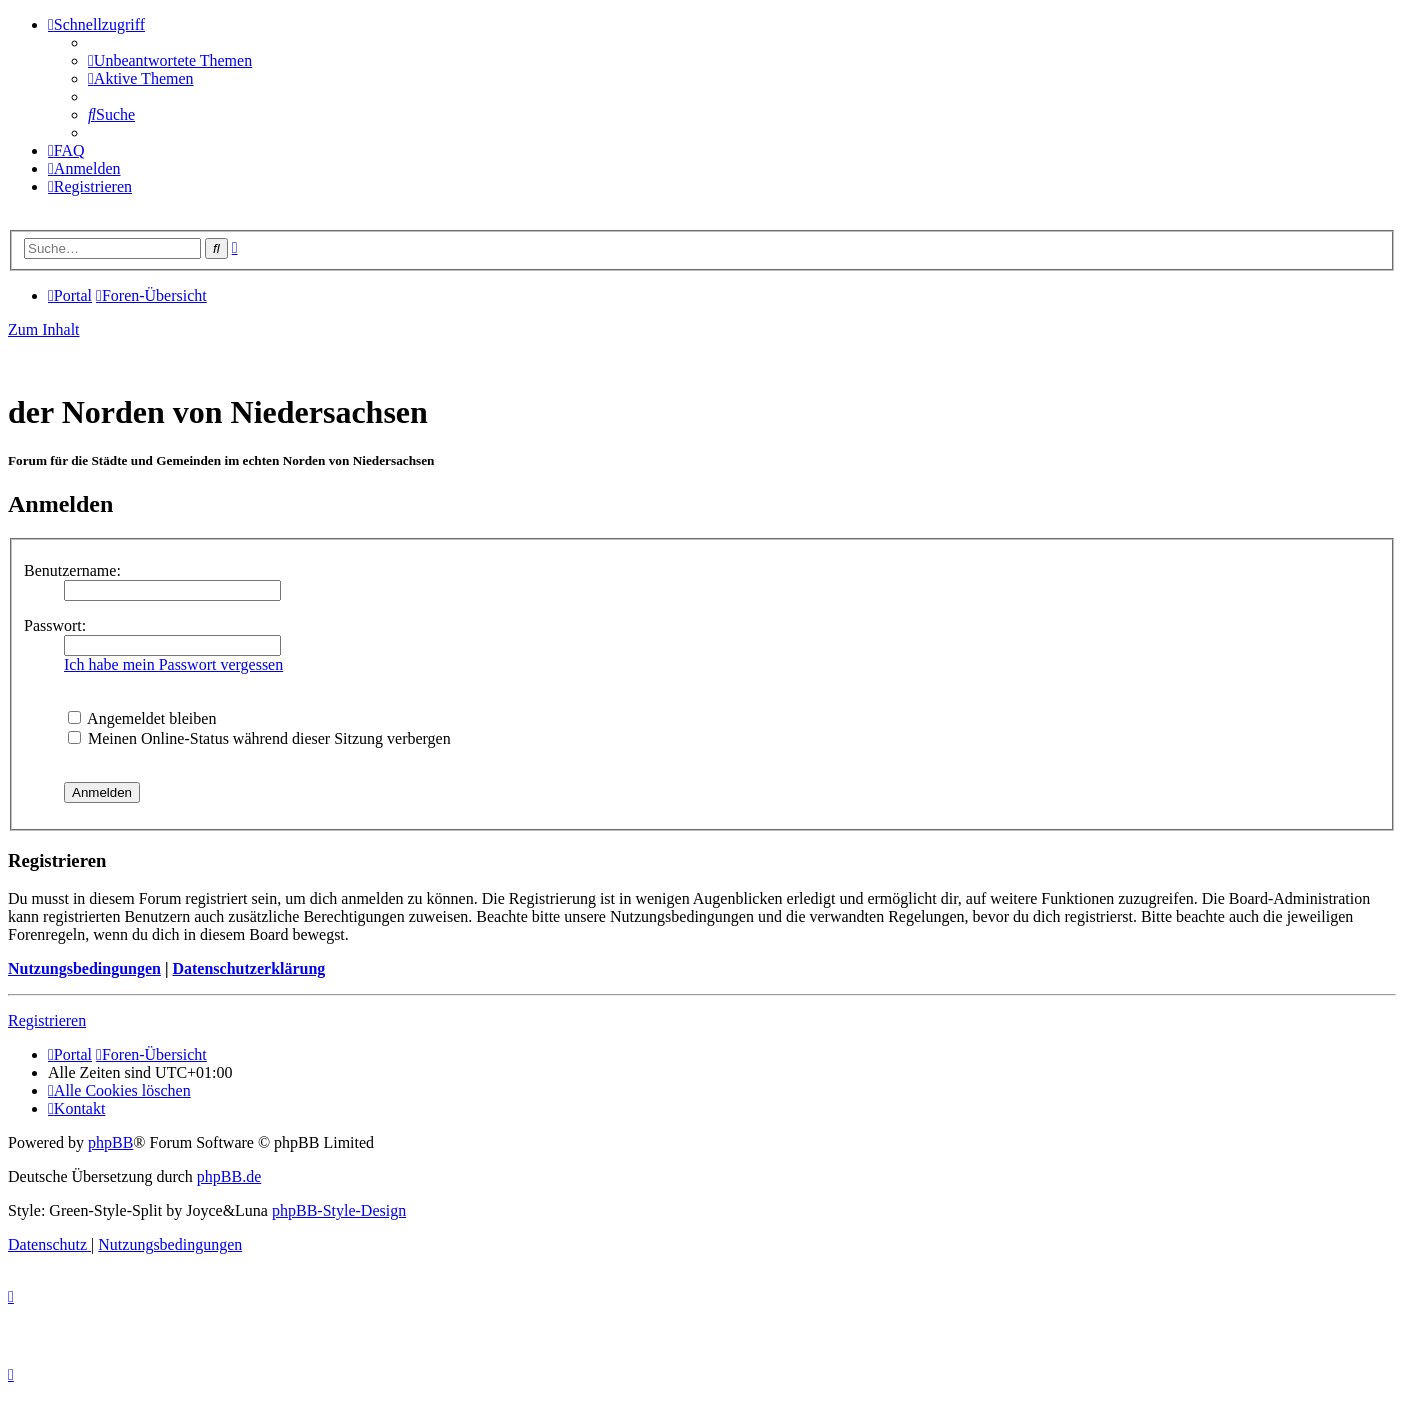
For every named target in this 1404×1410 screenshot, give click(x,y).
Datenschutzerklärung (248, 968)
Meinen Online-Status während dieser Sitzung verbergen (259, 738)
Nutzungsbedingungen (84, 968)
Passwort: (55, 625)
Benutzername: (72, 570)
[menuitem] (170, 60)
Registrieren (47, 1020)
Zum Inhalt (44, 329)
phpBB (110, 1142)
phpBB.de (229, 1176)
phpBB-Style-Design (339, 1210)
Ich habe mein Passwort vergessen (173, 664)
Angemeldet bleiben (142, 718)
